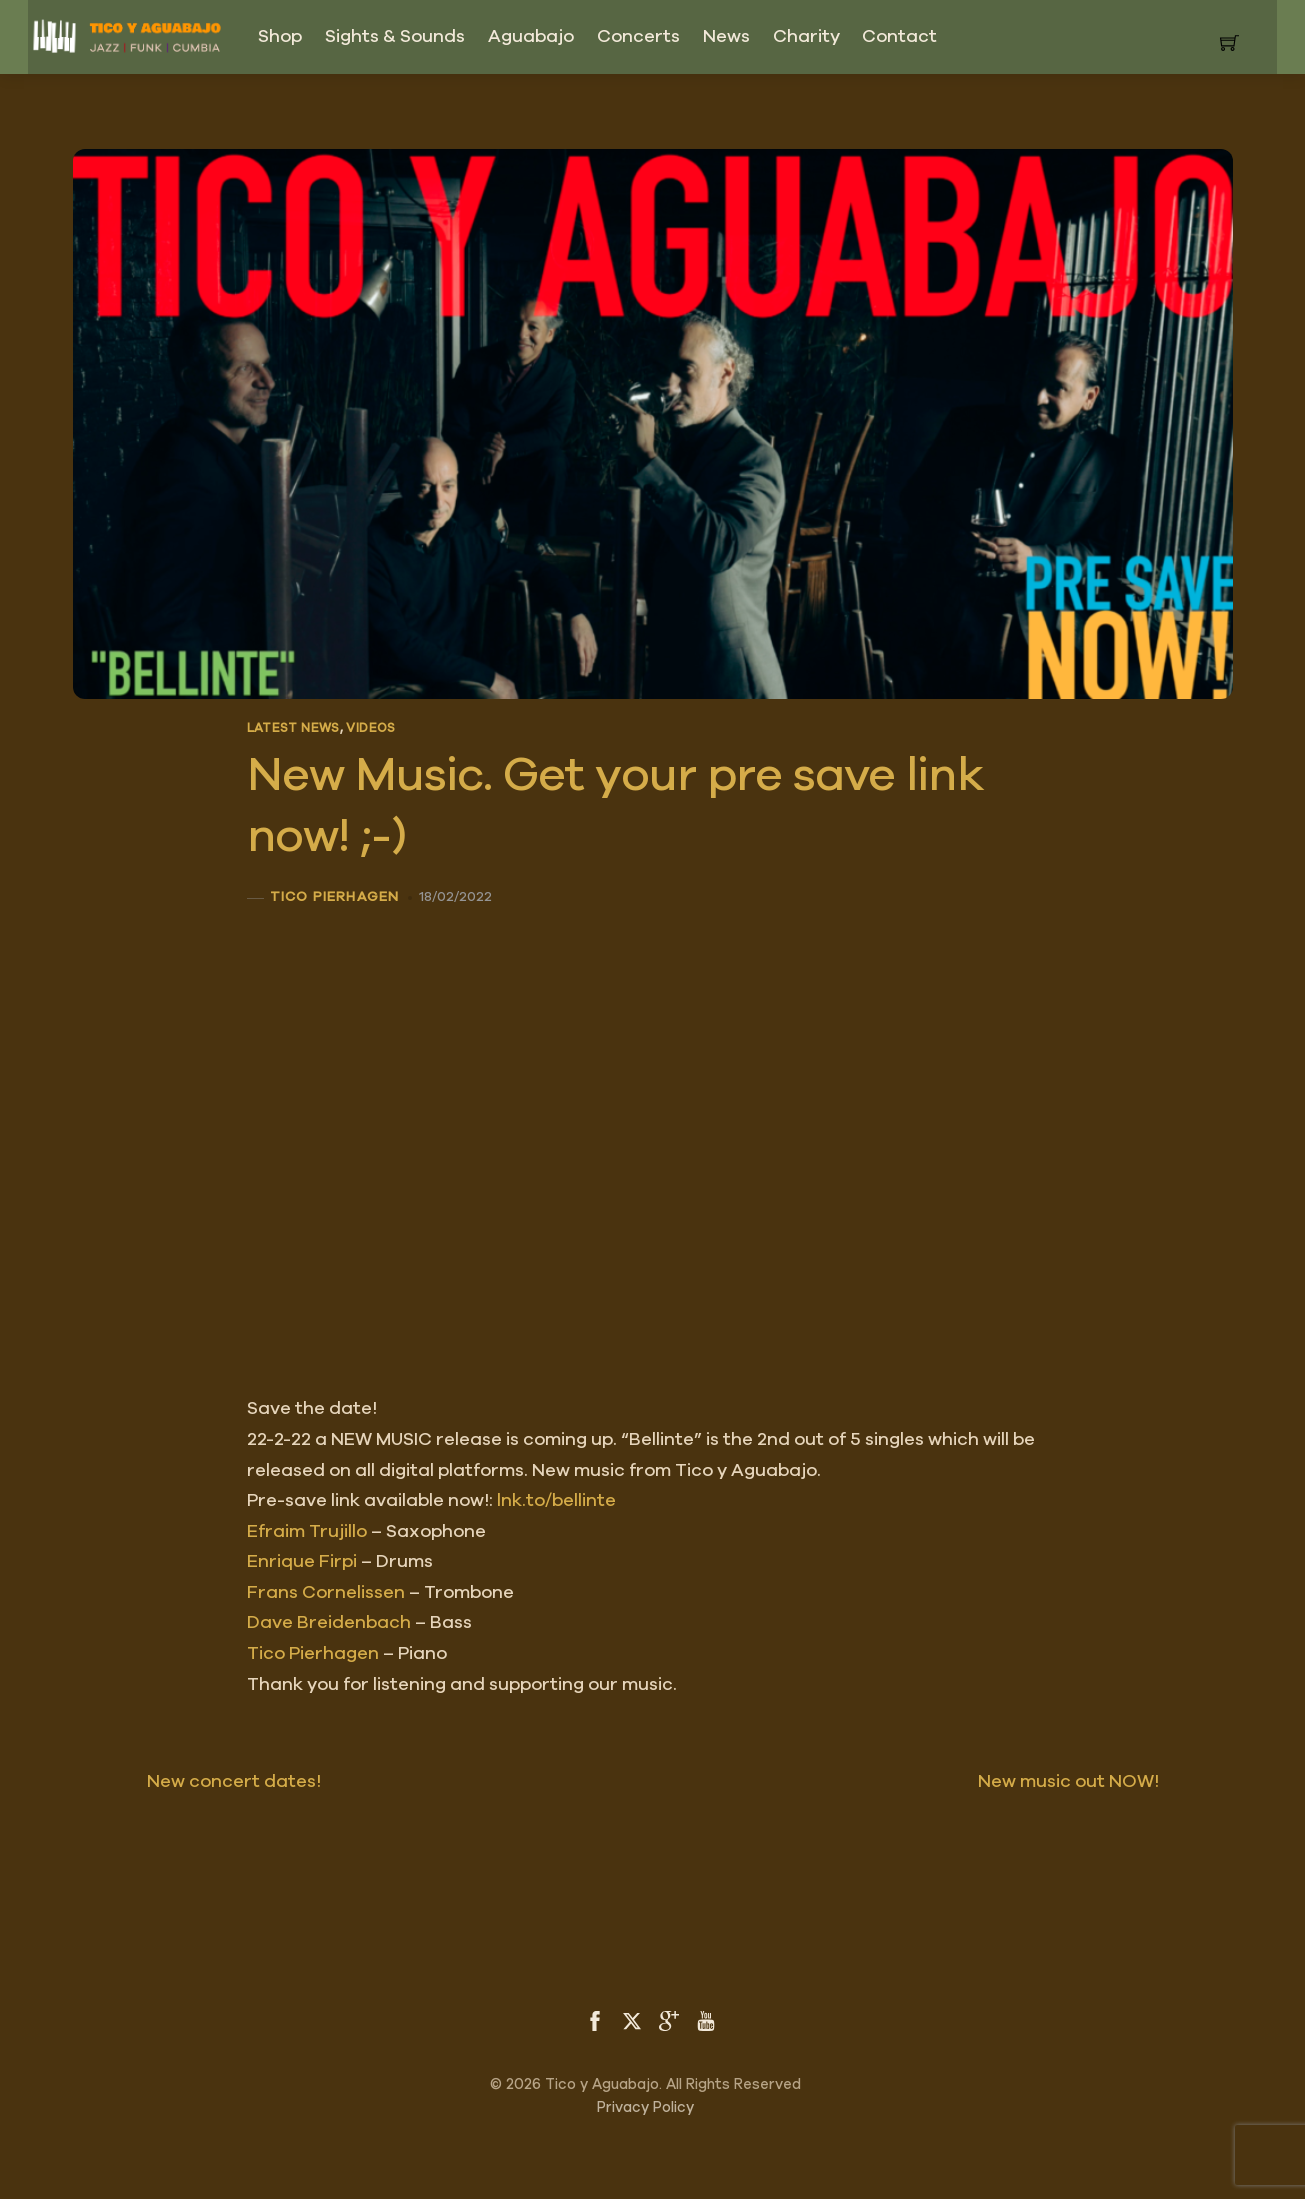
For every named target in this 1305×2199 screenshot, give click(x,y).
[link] (307, 1532)
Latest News (293, 728)
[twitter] (632, 2019)
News (726, 37)
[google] (669, 2019)
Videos (370, 728)
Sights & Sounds (395, 37)
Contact (899, 37)
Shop (280, 37)
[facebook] (595, 2019)
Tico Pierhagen (335, 897)
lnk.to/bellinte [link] (556, 1501)
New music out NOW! (1105, 1782)
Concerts (638, 37)
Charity (806, 37)
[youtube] (706, 2019)
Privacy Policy (645, 2107)
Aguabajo (531, 37)
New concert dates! (197, 1782)
